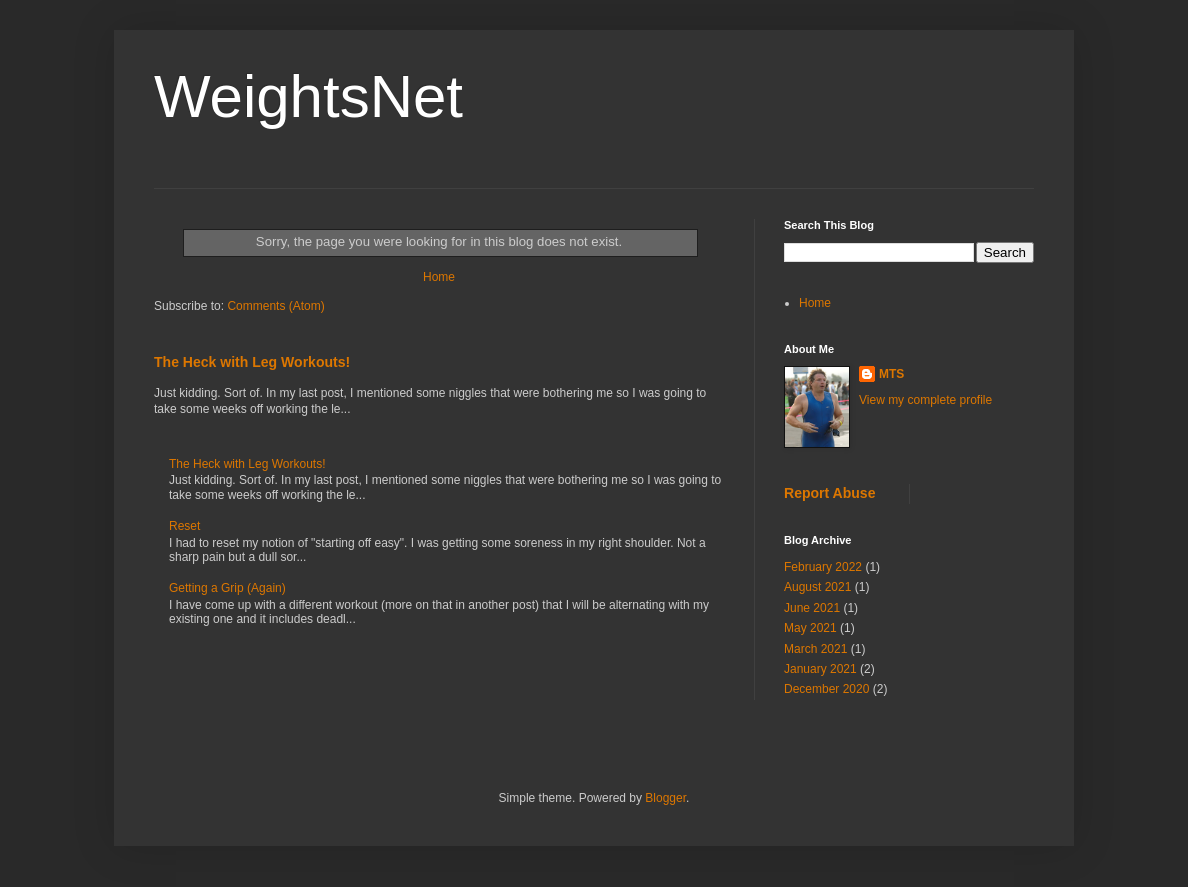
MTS (891, 374)
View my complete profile (925, 400)
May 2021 (810, 628)
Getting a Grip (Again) (227, 588)
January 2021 (820, 669)
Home (439, 277)
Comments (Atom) (275, 306)
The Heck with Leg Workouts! (252, 362)
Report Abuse (829, 493)
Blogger (665, 798)
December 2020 (826, 689)
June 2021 (812, 608)
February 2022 (823, 567)
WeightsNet (308, 96)
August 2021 (817, 587)
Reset (184, 526)
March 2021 (815, 649)
